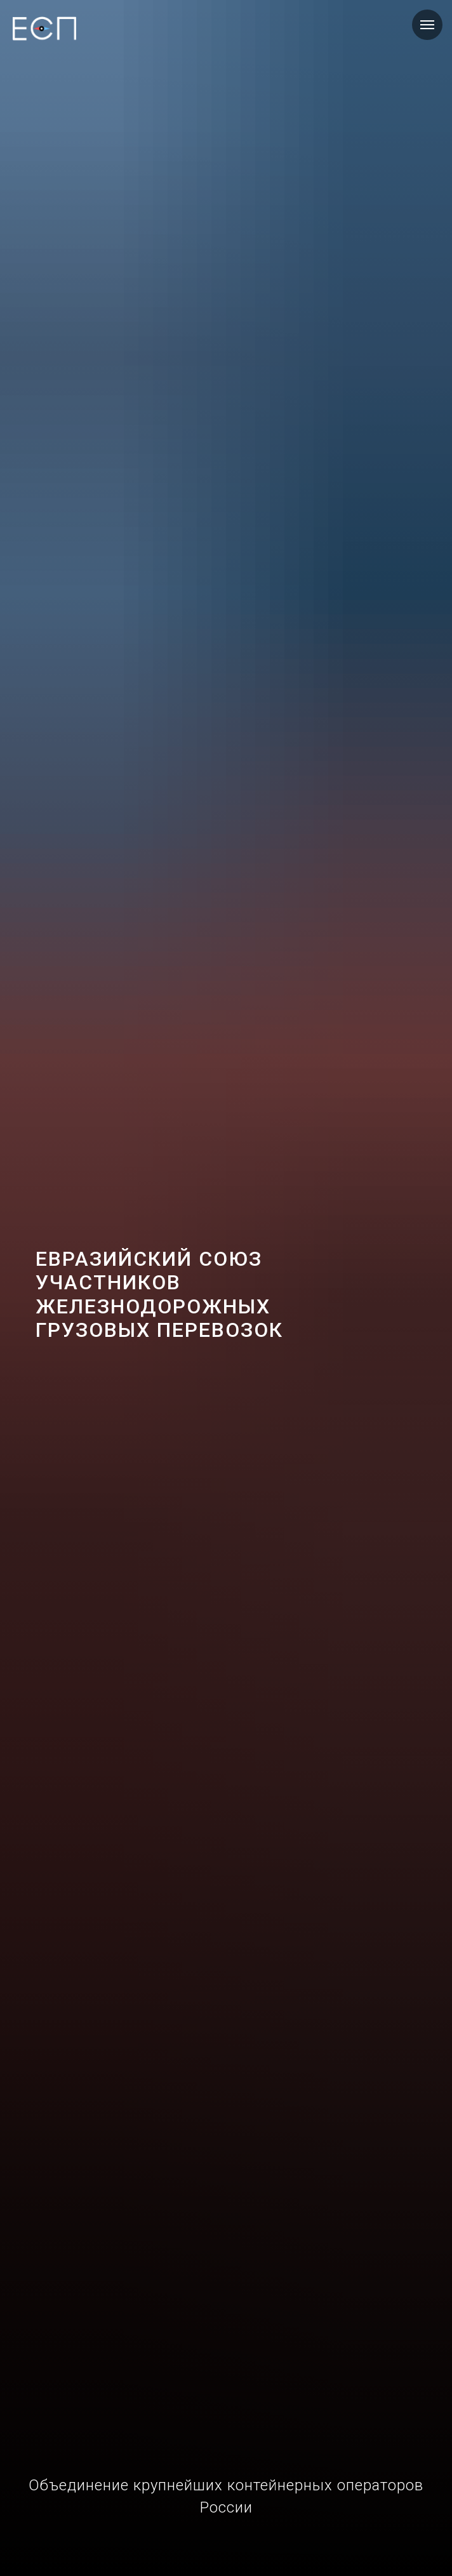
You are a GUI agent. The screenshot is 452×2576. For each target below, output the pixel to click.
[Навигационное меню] (427, 24)
